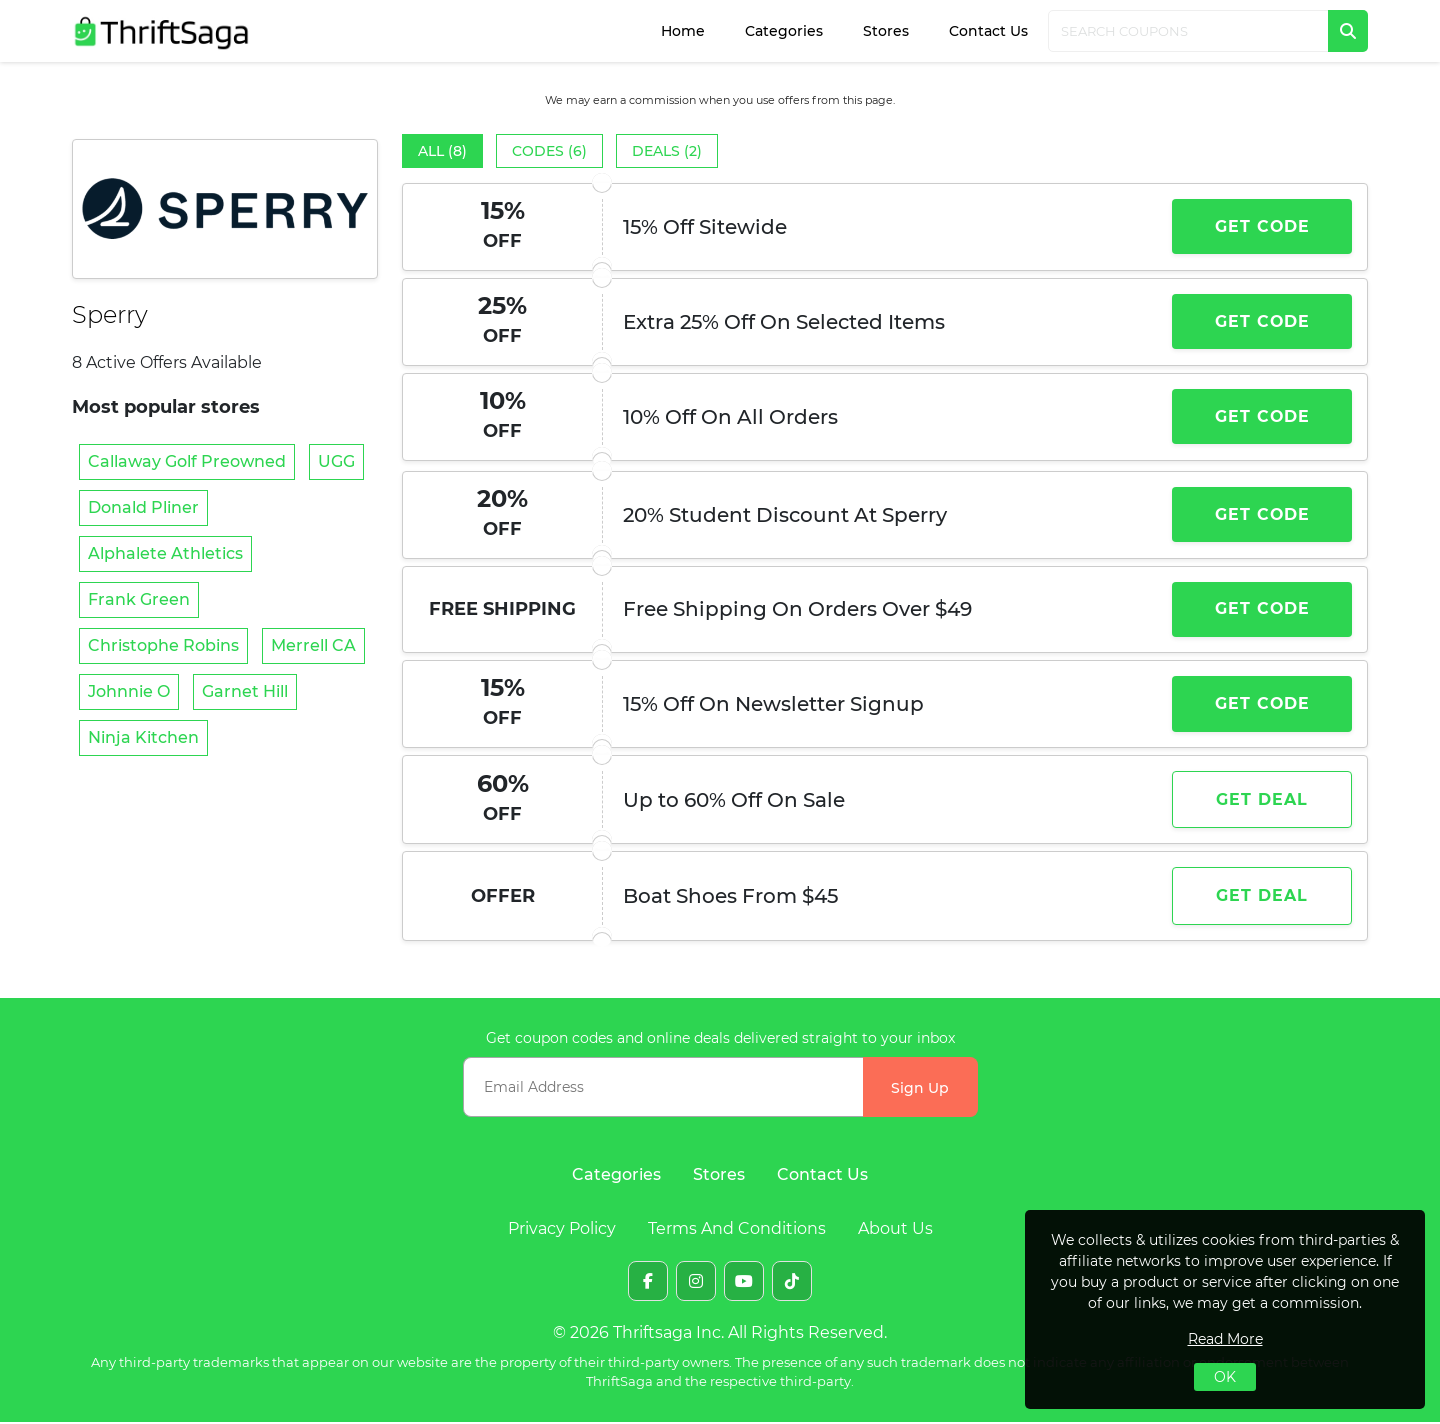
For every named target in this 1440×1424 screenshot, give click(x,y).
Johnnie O (129, 691)
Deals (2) (667, 151)
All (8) (442, 151)
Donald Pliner (143, 507)
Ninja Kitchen (143, 737)
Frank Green (139, 599)
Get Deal (1262, 800)
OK (1225, 1377)
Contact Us (988, 31)
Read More (1225, 1339)
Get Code (1262, 226)
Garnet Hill (245, 691)
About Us (895, 1230)
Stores (886, 31)
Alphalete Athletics (165, 553)
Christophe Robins (163, 645)
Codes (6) (549, 151)
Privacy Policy (562, 1230)
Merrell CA (313, 645)
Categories (784, 31)
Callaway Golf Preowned (187, 461)
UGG (336, 461)
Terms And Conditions (737, 1230)
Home (683, 31)
